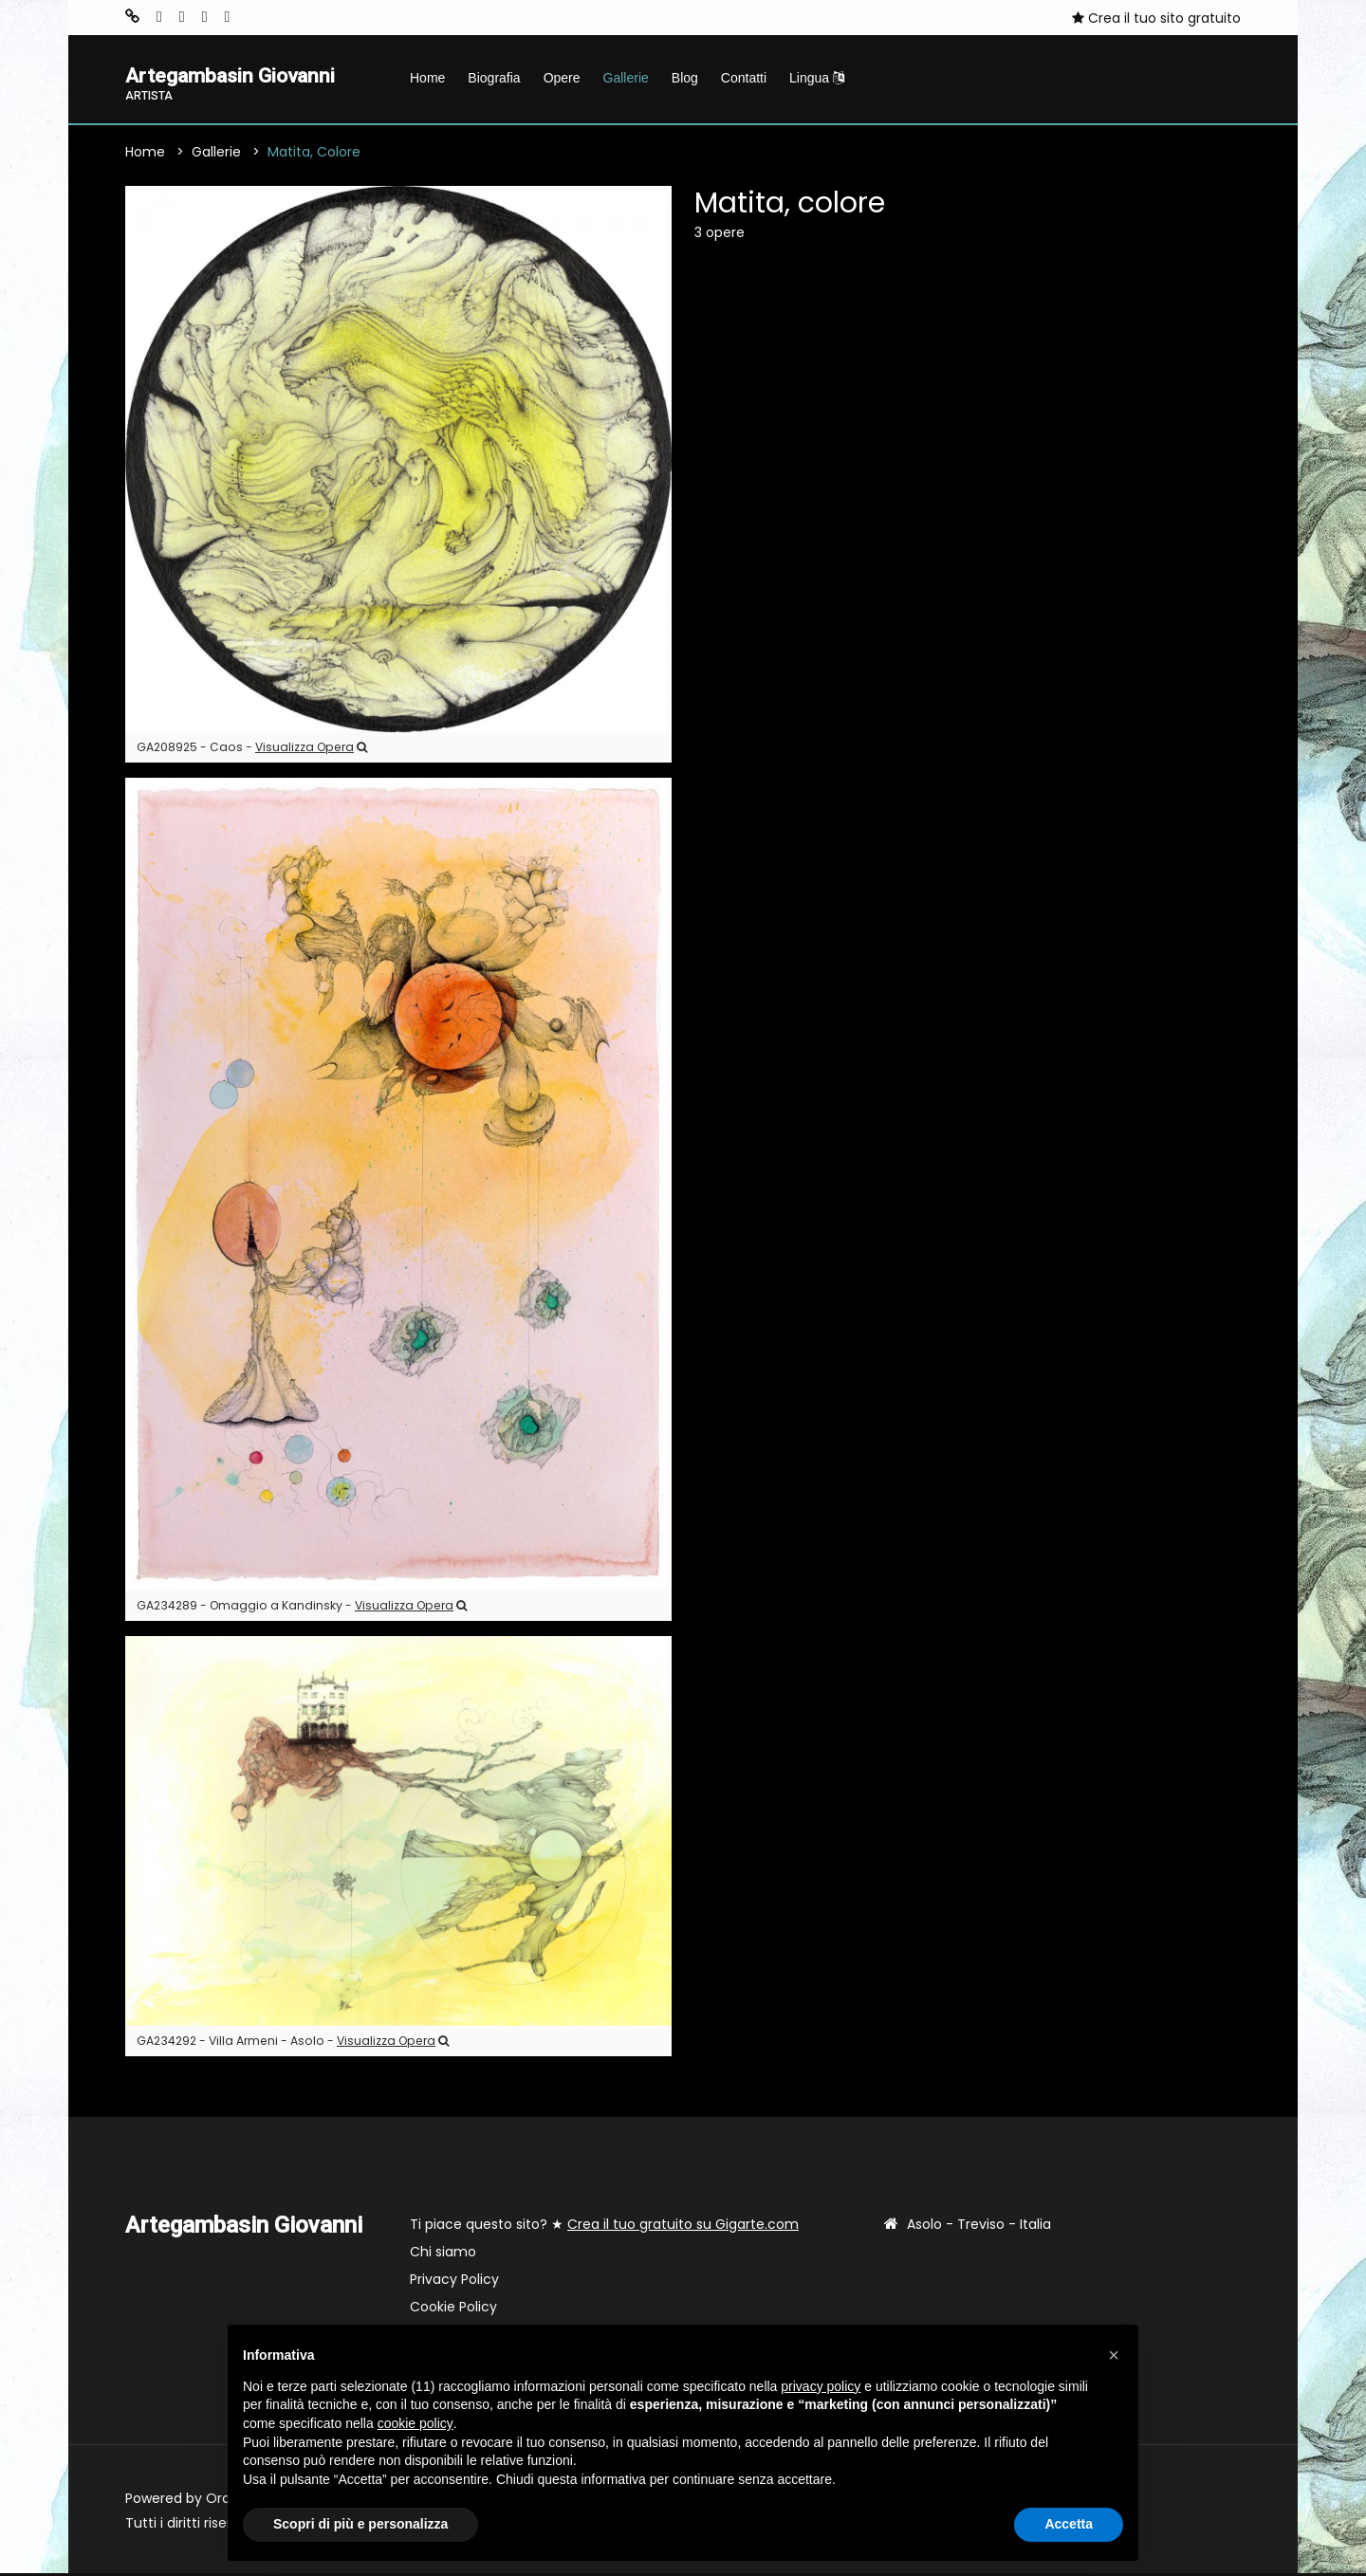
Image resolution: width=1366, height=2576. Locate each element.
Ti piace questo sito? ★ (604, 2226)
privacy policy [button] (820, 2386)
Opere (562, 77)
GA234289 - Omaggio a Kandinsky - (302, 1608)
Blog (685, 77)
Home (427, 77)
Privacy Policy (454, 2281)
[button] (1113, 2355)
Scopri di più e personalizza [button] (360, 2523)
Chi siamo (443, 2254)
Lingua (816, 77)
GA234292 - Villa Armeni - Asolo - (293, 2043)
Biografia (494, 77)
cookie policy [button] (415, 2423)
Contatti (743, 77)
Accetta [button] (1068, 2523)
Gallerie (626, 77)
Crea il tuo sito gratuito (1156, 18)
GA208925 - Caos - (252, 751)
